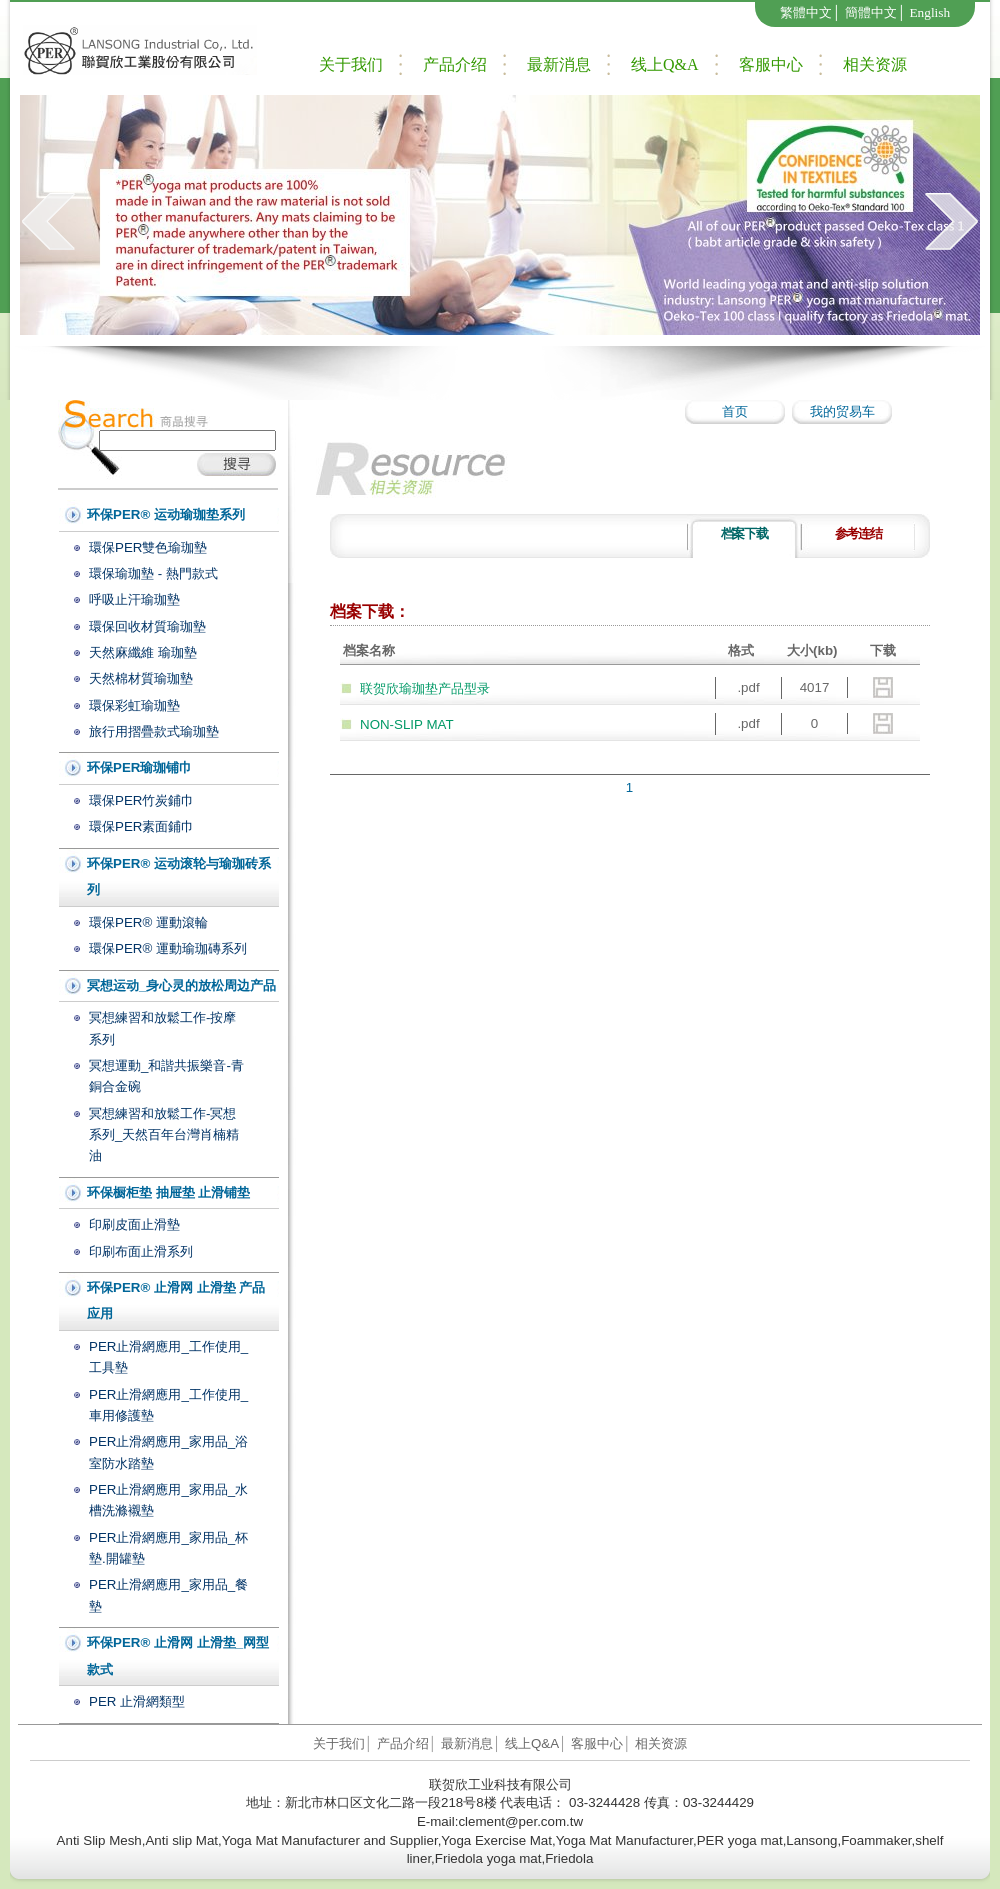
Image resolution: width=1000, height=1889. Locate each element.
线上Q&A (665, 64)
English (929, 12)
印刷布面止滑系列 (141, 1251)
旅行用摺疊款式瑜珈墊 (154, 731)
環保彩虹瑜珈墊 (134, 705)
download (883, 687)
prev (48, 221)
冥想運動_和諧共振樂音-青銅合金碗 (166, 1076)
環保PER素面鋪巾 (141, 826)
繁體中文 (806, 12)
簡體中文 (871, 12)
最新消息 (559, 64)
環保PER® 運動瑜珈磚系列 (168, 948)
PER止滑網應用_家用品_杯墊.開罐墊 (168, 1548)
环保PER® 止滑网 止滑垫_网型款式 (178, 1656)
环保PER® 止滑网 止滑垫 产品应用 (176, 1301)
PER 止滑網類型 (137, 1701)
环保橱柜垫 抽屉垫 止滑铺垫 (168, 1192)
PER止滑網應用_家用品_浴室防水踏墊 (168, 1452)
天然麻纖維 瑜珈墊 (143, 652)
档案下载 (744, 533)
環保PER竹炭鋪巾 (141, 800)
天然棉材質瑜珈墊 (141, 678)
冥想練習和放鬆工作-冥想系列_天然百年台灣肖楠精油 (164, 1135)
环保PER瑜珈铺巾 (139, 767)
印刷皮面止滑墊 (134, 1224)
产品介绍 (455, 64)
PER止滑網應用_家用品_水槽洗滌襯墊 (168, 1500)
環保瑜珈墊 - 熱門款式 (153, 573)
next (951, 221)
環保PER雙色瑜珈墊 (148, 547)
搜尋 (236, 464)
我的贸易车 (842, 411)
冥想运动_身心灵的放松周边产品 (181, 985)
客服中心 (771, 64)
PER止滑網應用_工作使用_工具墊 (168, 1357)
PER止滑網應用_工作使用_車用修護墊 (168, 1405)
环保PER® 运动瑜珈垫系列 (166, 514)
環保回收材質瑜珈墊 (147, 626)
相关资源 (875, 64)
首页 (735, 411)
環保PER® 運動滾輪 (148, 922)
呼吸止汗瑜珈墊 (134, 599)
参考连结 (858, 533)
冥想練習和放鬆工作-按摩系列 (162, 1028)
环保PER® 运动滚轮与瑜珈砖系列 (179, 877)
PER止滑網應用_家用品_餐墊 (168, 1595)
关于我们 (351, 64)
